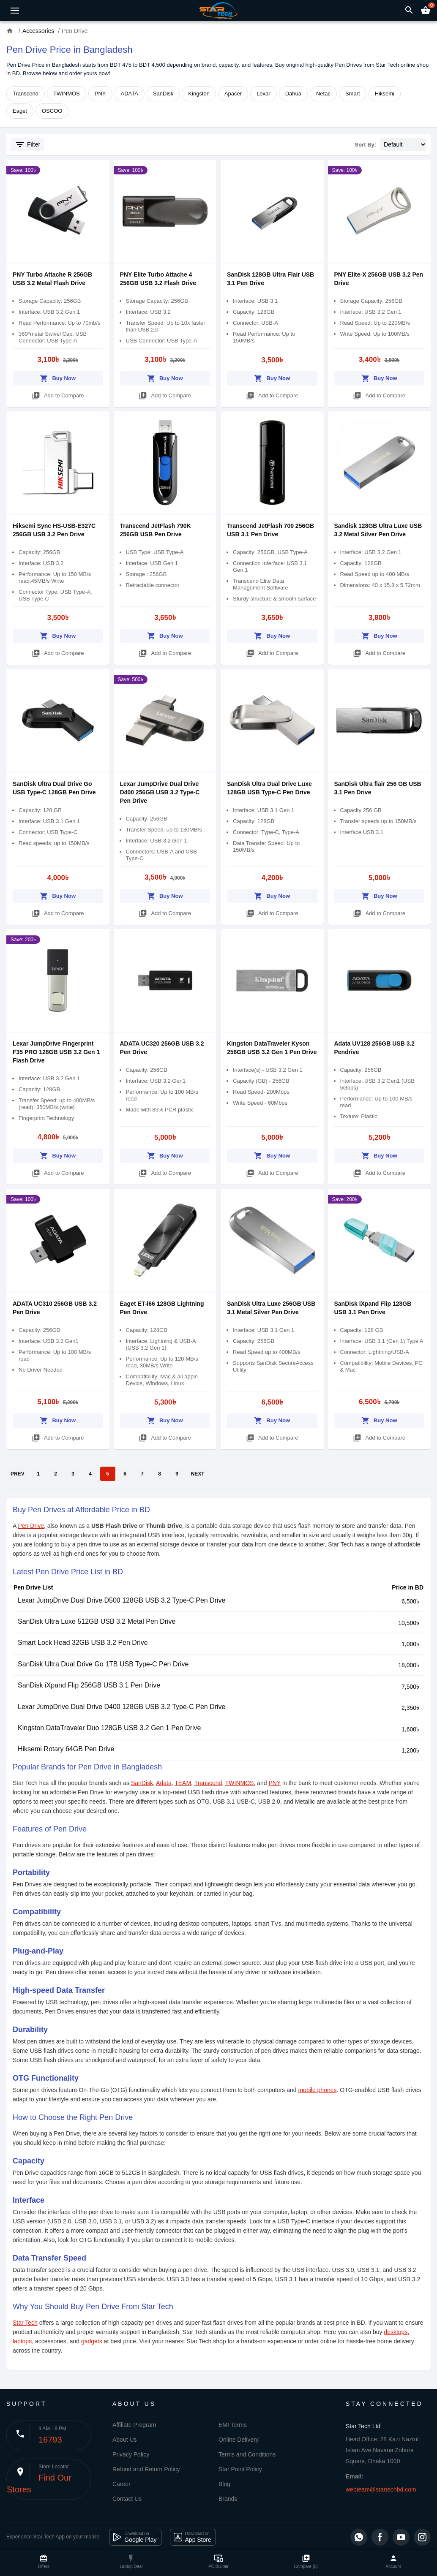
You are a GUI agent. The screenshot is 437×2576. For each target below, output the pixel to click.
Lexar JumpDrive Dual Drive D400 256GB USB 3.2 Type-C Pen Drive (160, 792)
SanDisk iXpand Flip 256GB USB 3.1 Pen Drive (89, 1685)
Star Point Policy (240, 2469)
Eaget (20, 111)
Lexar (263, 93)
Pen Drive (31, 1525)
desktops (395, 2332)
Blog (224, 2484)
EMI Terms (232, 2424)
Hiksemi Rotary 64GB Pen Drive (66, 1749)
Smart (352, 93)
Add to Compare (58, 394)
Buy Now (58, 377)
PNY (100, 93)
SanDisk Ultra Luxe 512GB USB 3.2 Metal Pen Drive (97, 1621)
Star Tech (25, 2322)
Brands (227, 2498)
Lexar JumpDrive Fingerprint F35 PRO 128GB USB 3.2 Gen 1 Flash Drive (56, 1052)
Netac (323, 93)
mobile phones (317, 2090)
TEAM (183, 1783)
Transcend (25, 93)
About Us (124, 2439)
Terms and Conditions (247, 2454)
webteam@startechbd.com (381, 2489)
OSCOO (52, 111)
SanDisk (163, 93)
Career (121, 2484)
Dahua (293, 93)
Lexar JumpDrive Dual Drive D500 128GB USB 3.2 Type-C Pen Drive (121, 1600)
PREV (18, 1474)
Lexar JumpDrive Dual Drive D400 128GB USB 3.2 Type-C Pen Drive (121, 1706)
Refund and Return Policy (146, 2469)
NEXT (198, 1474)
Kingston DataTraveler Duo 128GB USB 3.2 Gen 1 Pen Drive (109, 1727)
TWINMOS (66, 93)
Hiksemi (384, 93)
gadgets (91, 2341)
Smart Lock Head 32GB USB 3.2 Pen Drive (83, 1642)
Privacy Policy (130, 2454)
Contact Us (127, 2498)
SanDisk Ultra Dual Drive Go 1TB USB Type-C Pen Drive (103, 1664)
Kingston (199, 93)
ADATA (129, 93)
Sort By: (366, 144)
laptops (22, 2341)
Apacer (233, 93)
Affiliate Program (134, 2424)
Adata (164, 1783)
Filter (27, 144)
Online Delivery (238, 2439)
